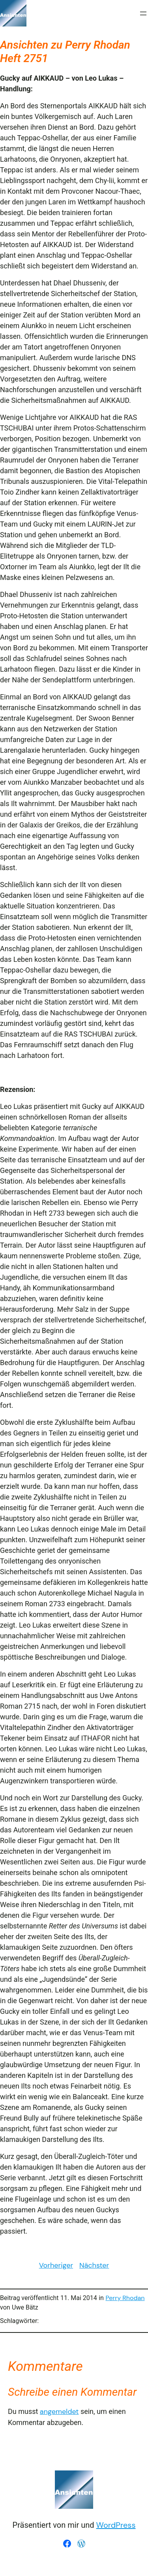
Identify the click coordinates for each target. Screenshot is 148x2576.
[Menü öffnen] (143, 13)
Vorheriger (56, 2265)
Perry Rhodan (124, 2298)
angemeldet (59, 2411)
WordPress (116, 2525)
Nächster (94, 2265)
